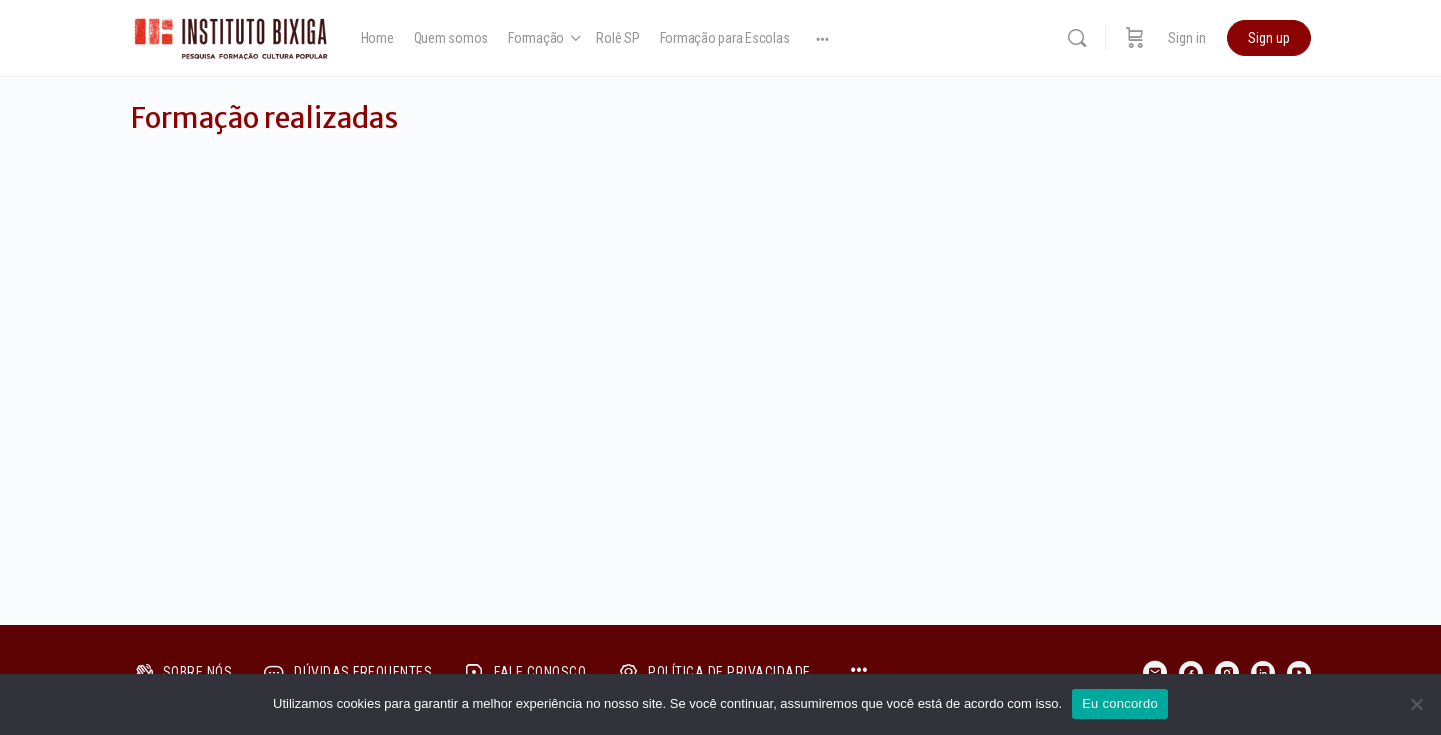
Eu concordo (1120, 703)
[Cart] (1135, 38)
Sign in (1187, 38)
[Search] (1077, 38)
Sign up (1269, 38)
